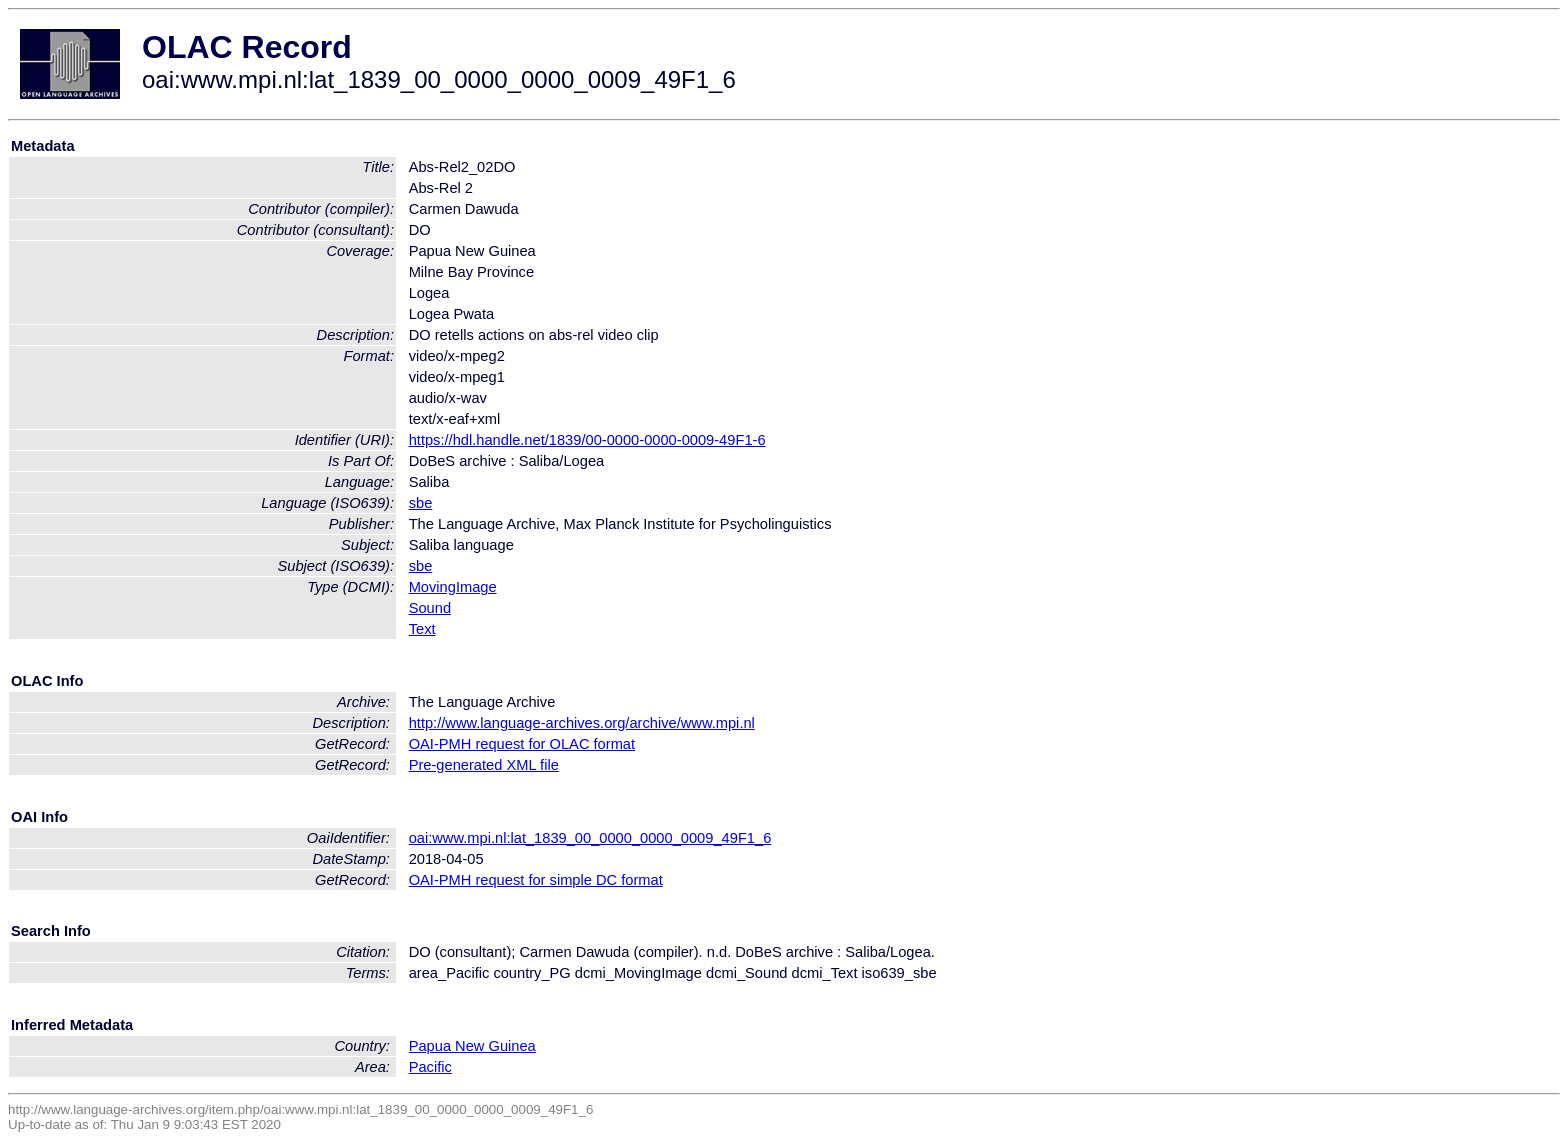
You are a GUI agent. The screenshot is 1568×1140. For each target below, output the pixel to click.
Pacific (430, 1067)
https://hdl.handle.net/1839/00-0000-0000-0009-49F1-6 (587, 440)
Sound (430, 608)
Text (422, 629)
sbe (421, 503)
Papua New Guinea (472, 1046)
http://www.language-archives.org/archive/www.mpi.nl (582, 723)
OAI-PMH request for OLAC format (522, 744)
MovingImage (453, 587)
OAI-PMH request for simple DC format (536, 880)
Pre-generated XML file (484, 765)
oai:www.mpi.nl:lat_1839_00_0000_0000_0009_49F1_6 (590, 838)
